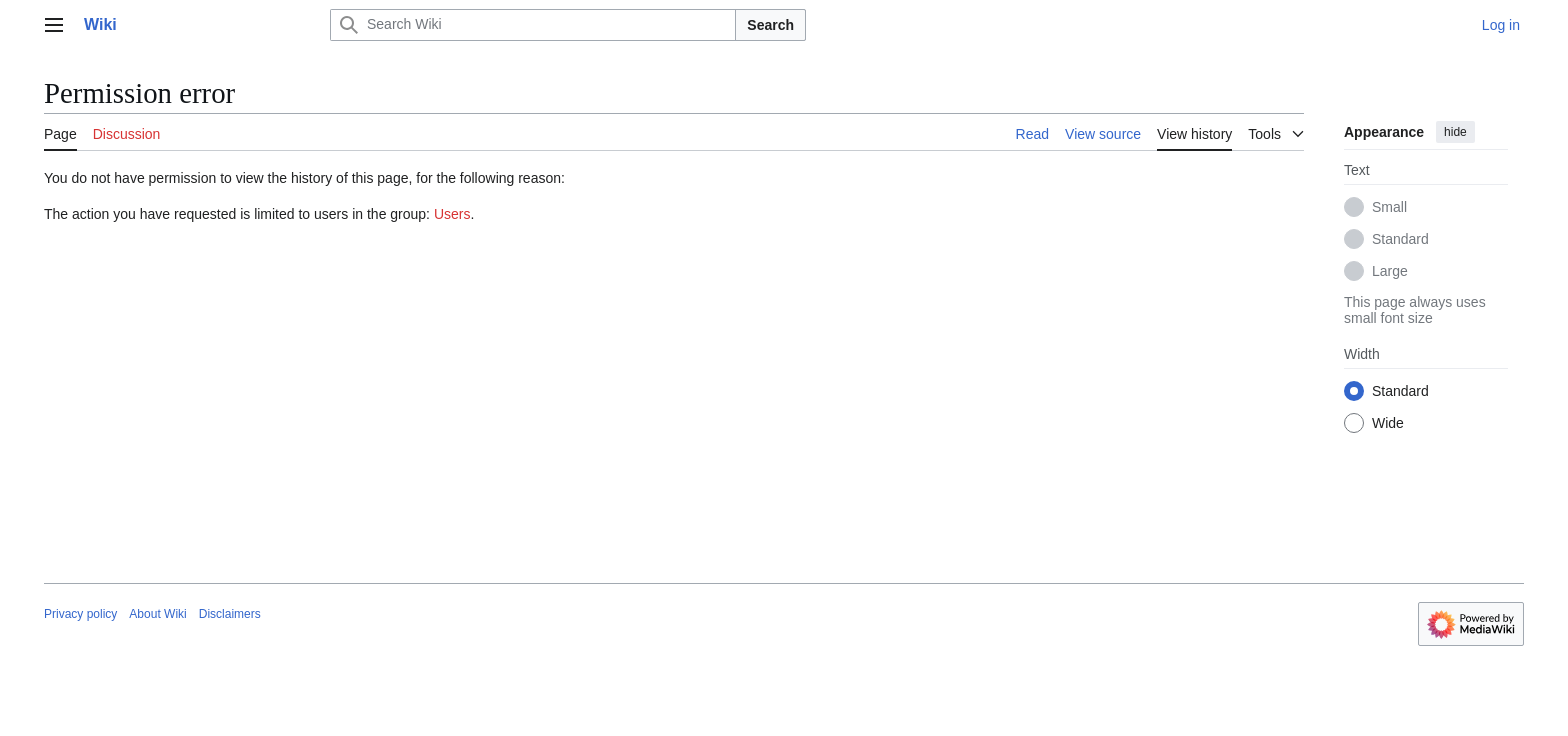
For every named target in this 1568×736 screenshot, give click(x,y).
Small (1389, 207)
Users (452, 214)
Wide (1388, 423)
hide (1455, 132)
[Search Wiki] (533, 25)
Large (1390, 271)
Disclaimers (230, 614)
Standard (1400, 239)
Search (770, 25)
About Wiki (157, 614)
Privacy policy (80, 614)
